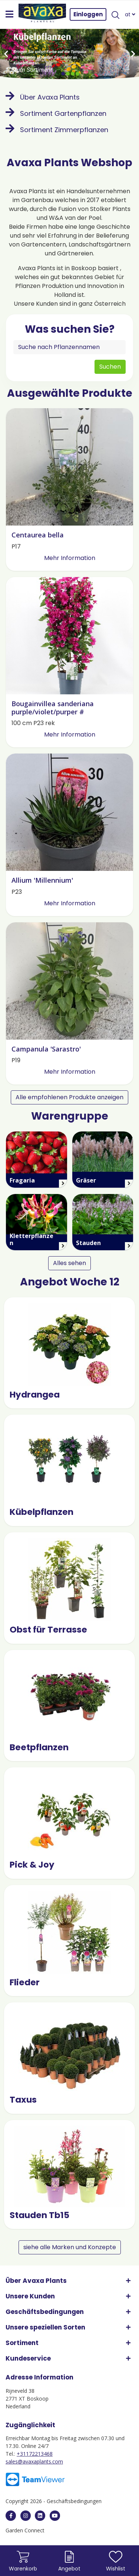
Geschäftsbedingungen (74, 2501)
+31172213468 (35, 2453)
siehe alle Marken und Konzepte (69, 2247)
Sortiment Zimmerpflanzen (57, 129)
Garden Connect (25, 2530)
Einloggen (88, 14)
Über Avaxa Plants (43, 97)
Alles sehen (69, 1263)
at (130, 14)
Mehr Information (69, 558)
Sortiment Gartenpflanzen (56, 113)
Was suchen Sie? (70, 329)
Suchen (110, 366)
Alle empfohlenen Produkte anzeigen (69, 1097)
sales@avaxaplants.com (34, 2461)
